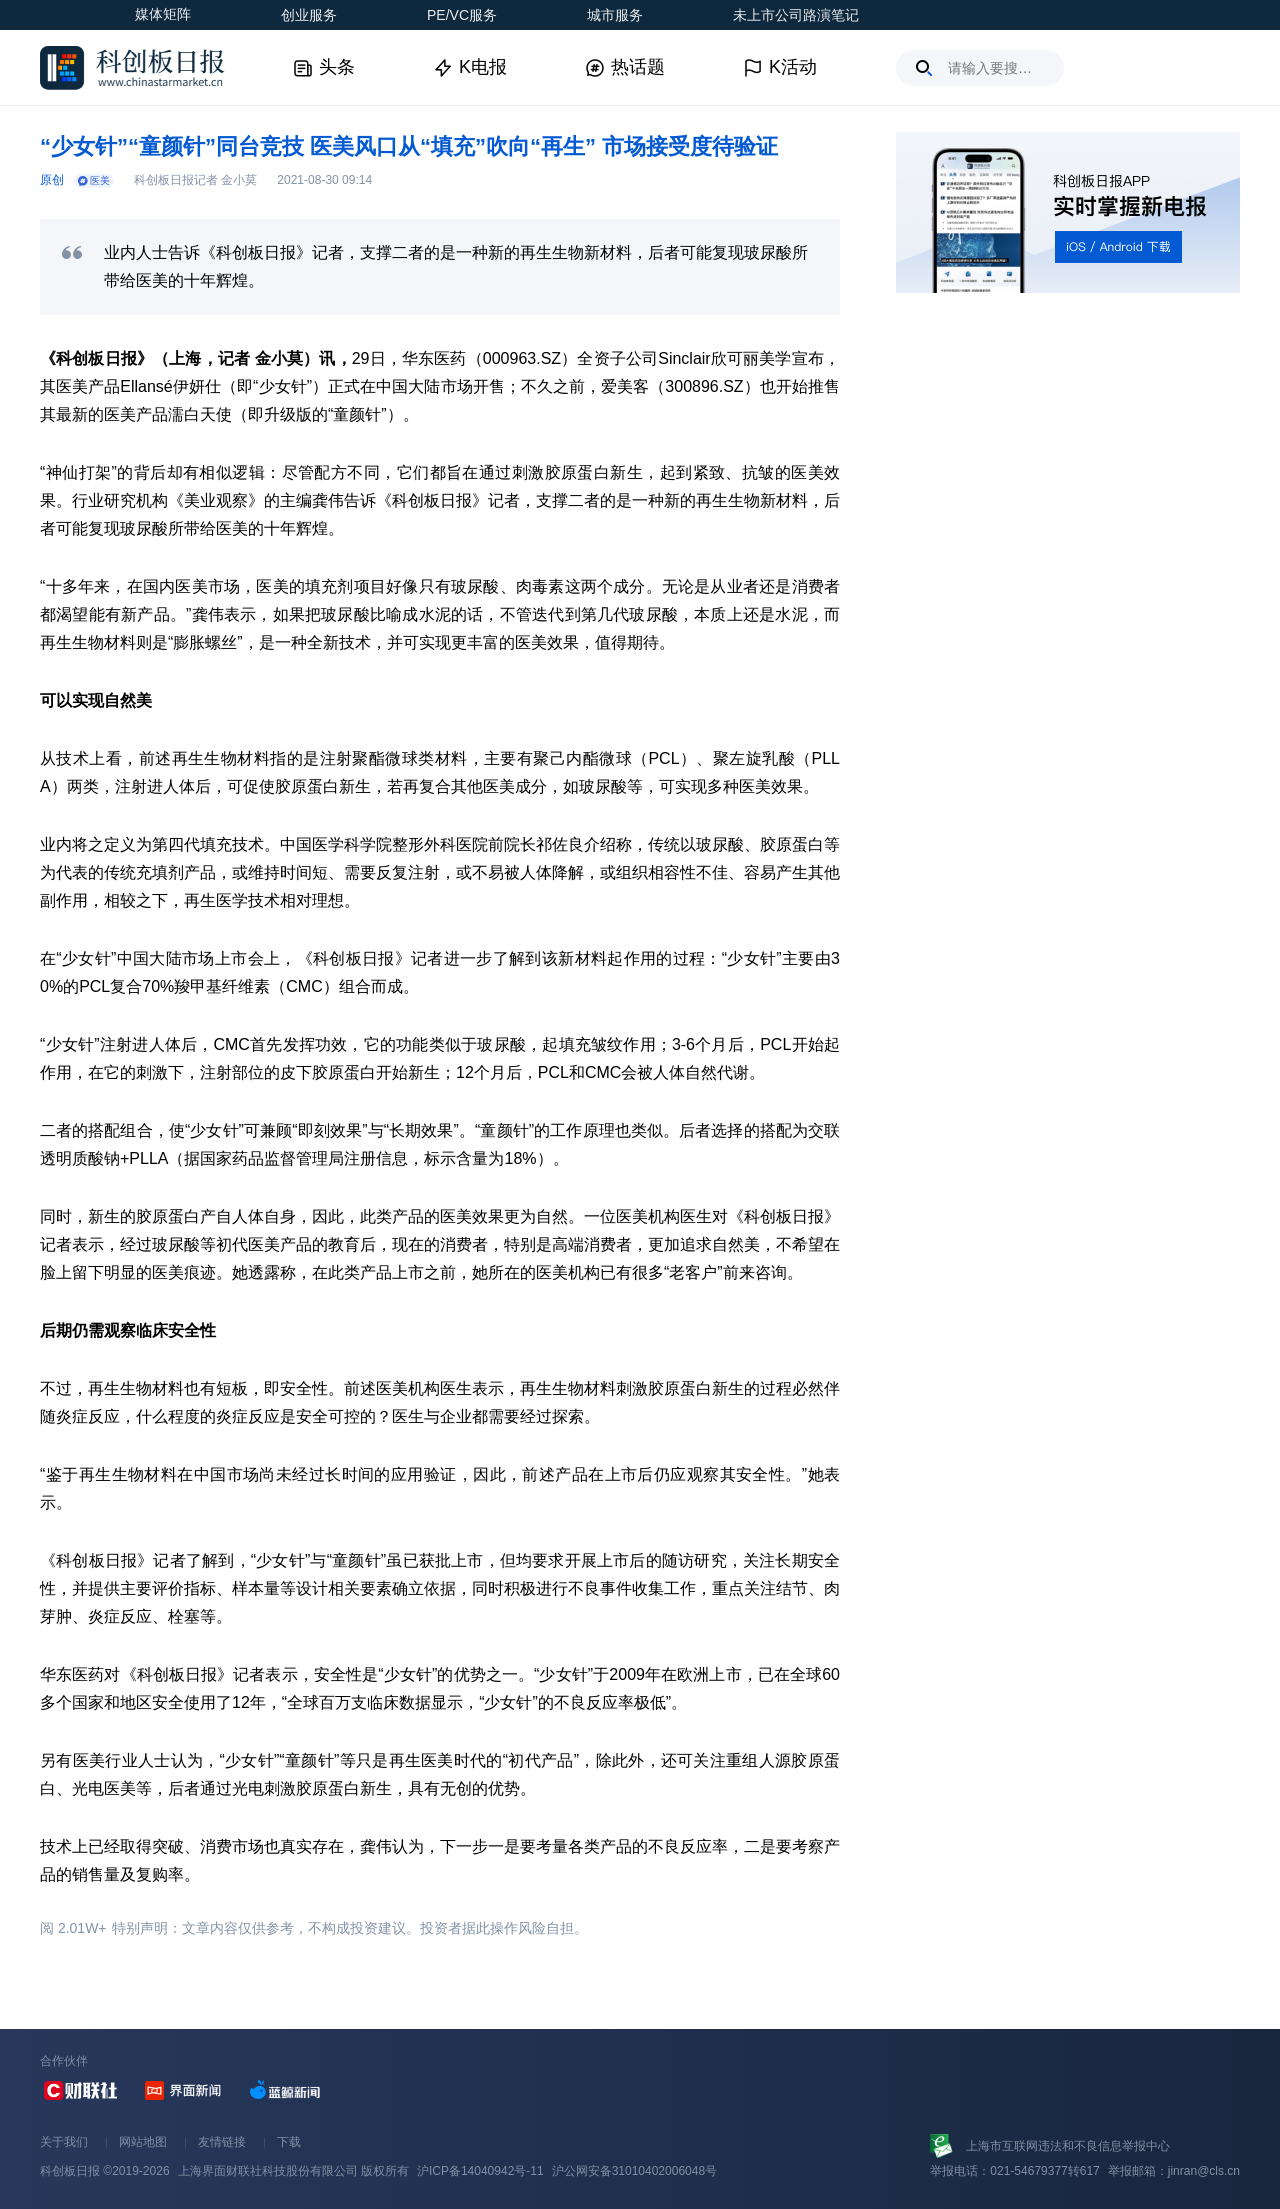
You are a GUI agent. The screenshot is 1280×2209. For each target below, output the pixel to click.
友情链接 (222, 2142)
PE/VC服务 (462, 15)
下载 (289, 2142)
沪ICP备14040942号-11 (480, 2171)
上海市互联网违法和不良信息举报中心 (1068, 2146)
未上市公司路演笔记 (796, 15)
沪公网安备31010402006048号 (634, 2171)
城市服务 (615, 15)
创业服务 (309, 15)
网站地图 (143, 2142)
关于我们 (64, 2142)
